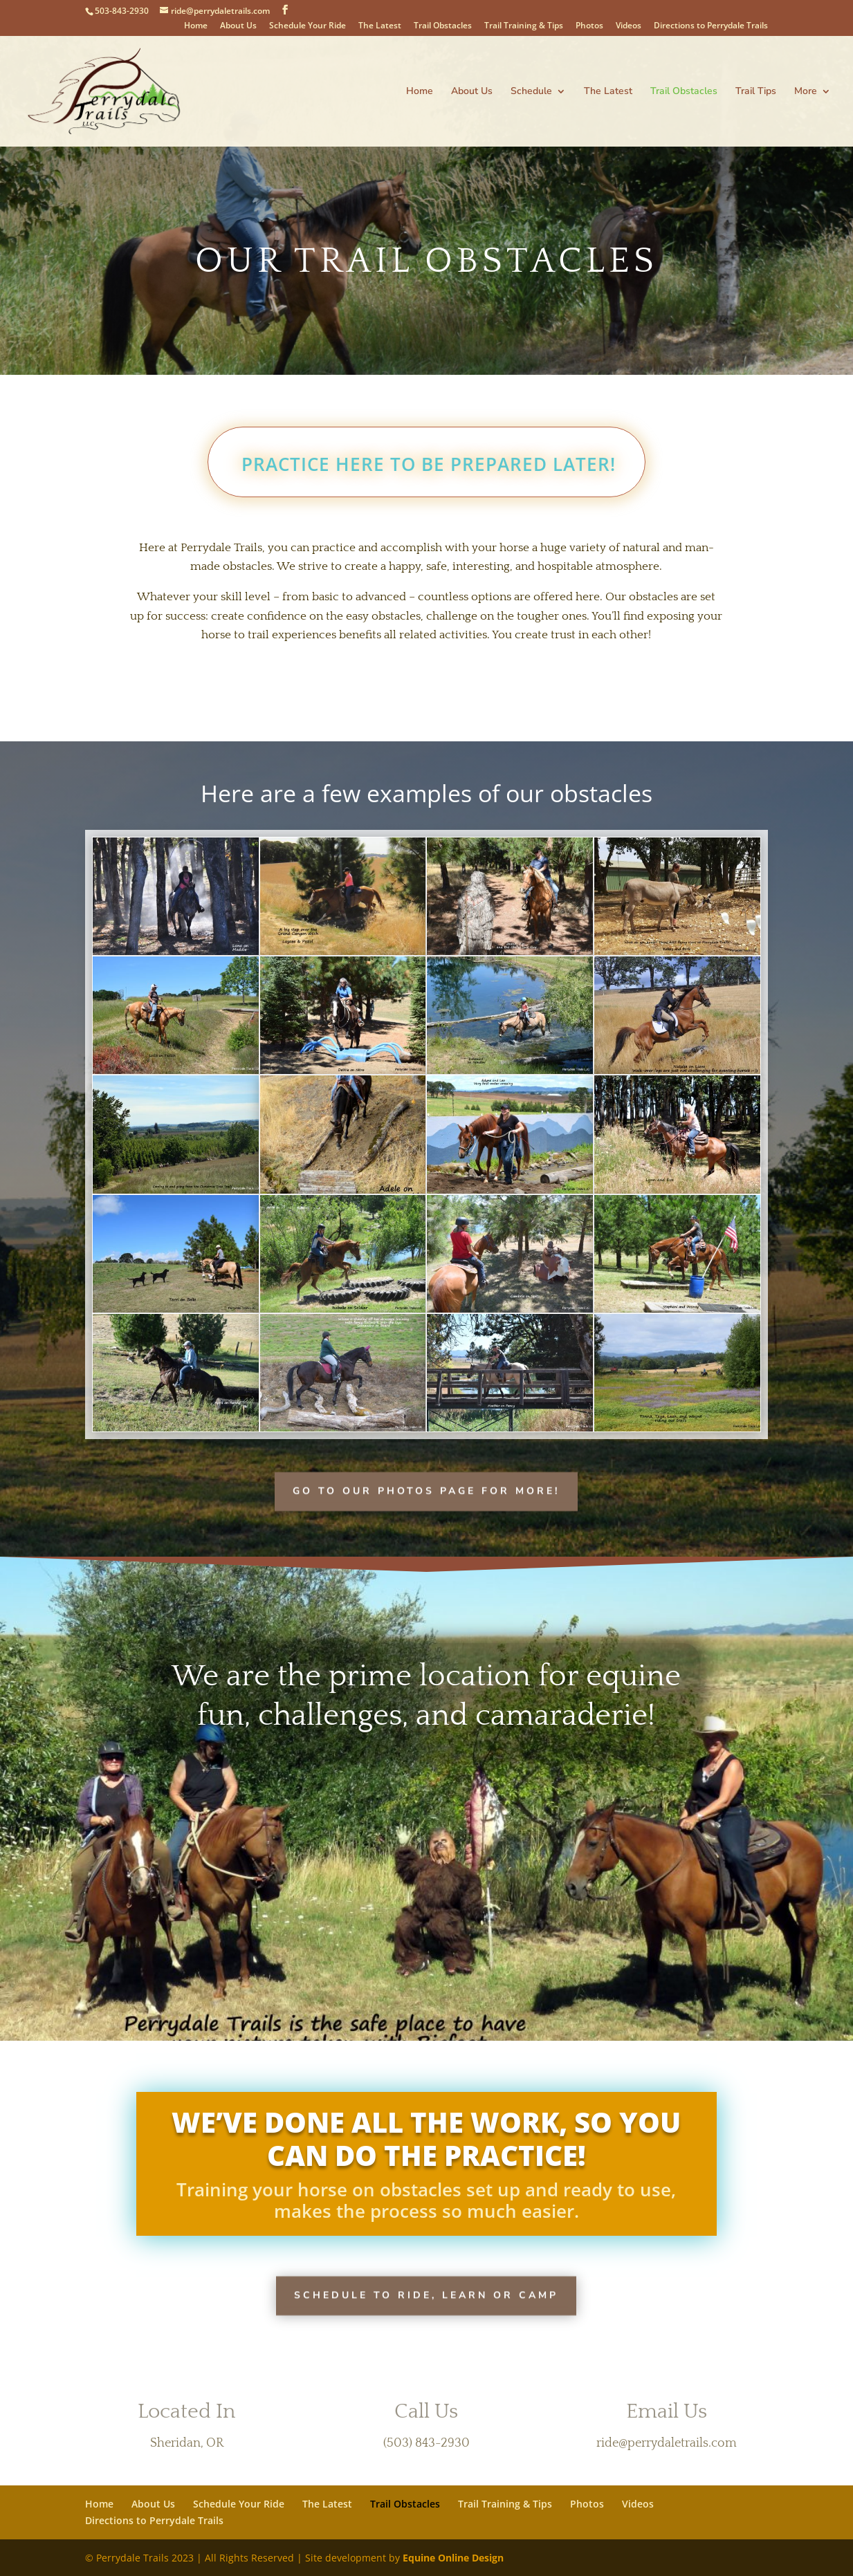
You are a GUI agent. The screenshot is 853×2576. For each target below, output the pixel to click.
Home (196, 26)
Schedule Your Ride (307, 26)
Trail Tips (755, 92)
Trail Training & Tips (523, 26)
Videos (628, 26)
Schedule (531, 92)
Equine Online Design (453, 2557)
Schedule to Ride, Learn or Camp (426, 2294)
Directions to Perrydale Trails (711, 26)
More (805, 92)
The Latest (379, 26)
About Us (238, 26)
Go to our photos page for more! (426, 1490)
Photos (589, 26)
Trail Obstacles (443, 26)
